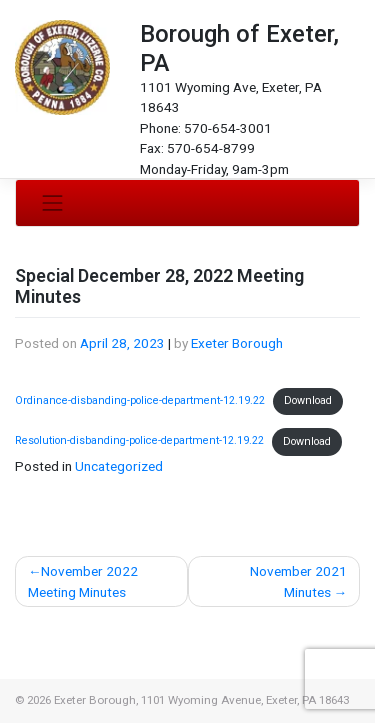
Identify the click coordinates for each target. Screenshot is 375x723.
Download (308, 400)
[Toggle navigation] (53, 203)
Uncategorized (119, 466)
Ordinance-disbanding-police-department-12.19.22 (140, 400)
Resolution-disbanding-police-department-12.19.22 (139, 441)
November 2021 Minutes (298, 581)
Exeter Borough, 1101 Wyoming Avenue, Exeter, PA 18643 (201, 700)
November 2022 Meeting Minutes (83, 581)
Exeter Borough (237, 343)
